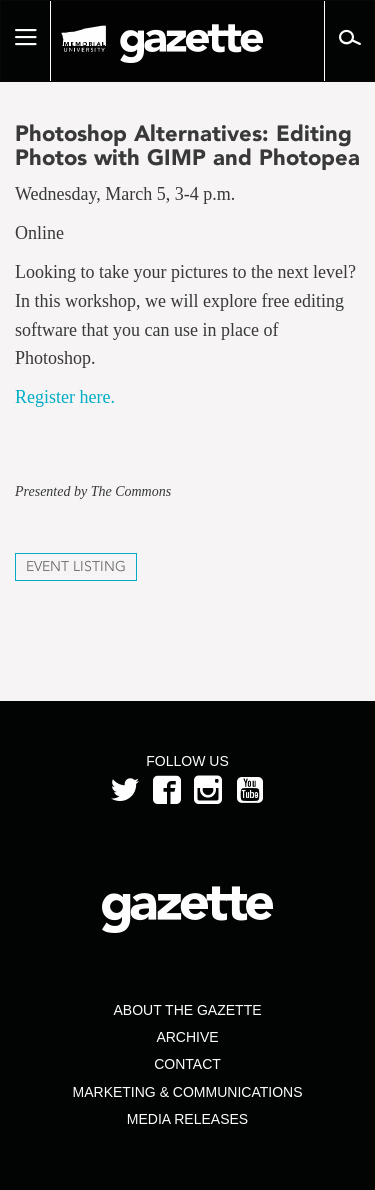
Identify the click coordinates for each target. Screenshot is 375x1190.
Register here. (65, 397)
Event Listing (76, 566)
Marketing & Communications (188, 1092)
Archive (187, 1037)
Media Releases (187, 1119)
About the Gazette (187, 1010)
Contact (187, 1064)
